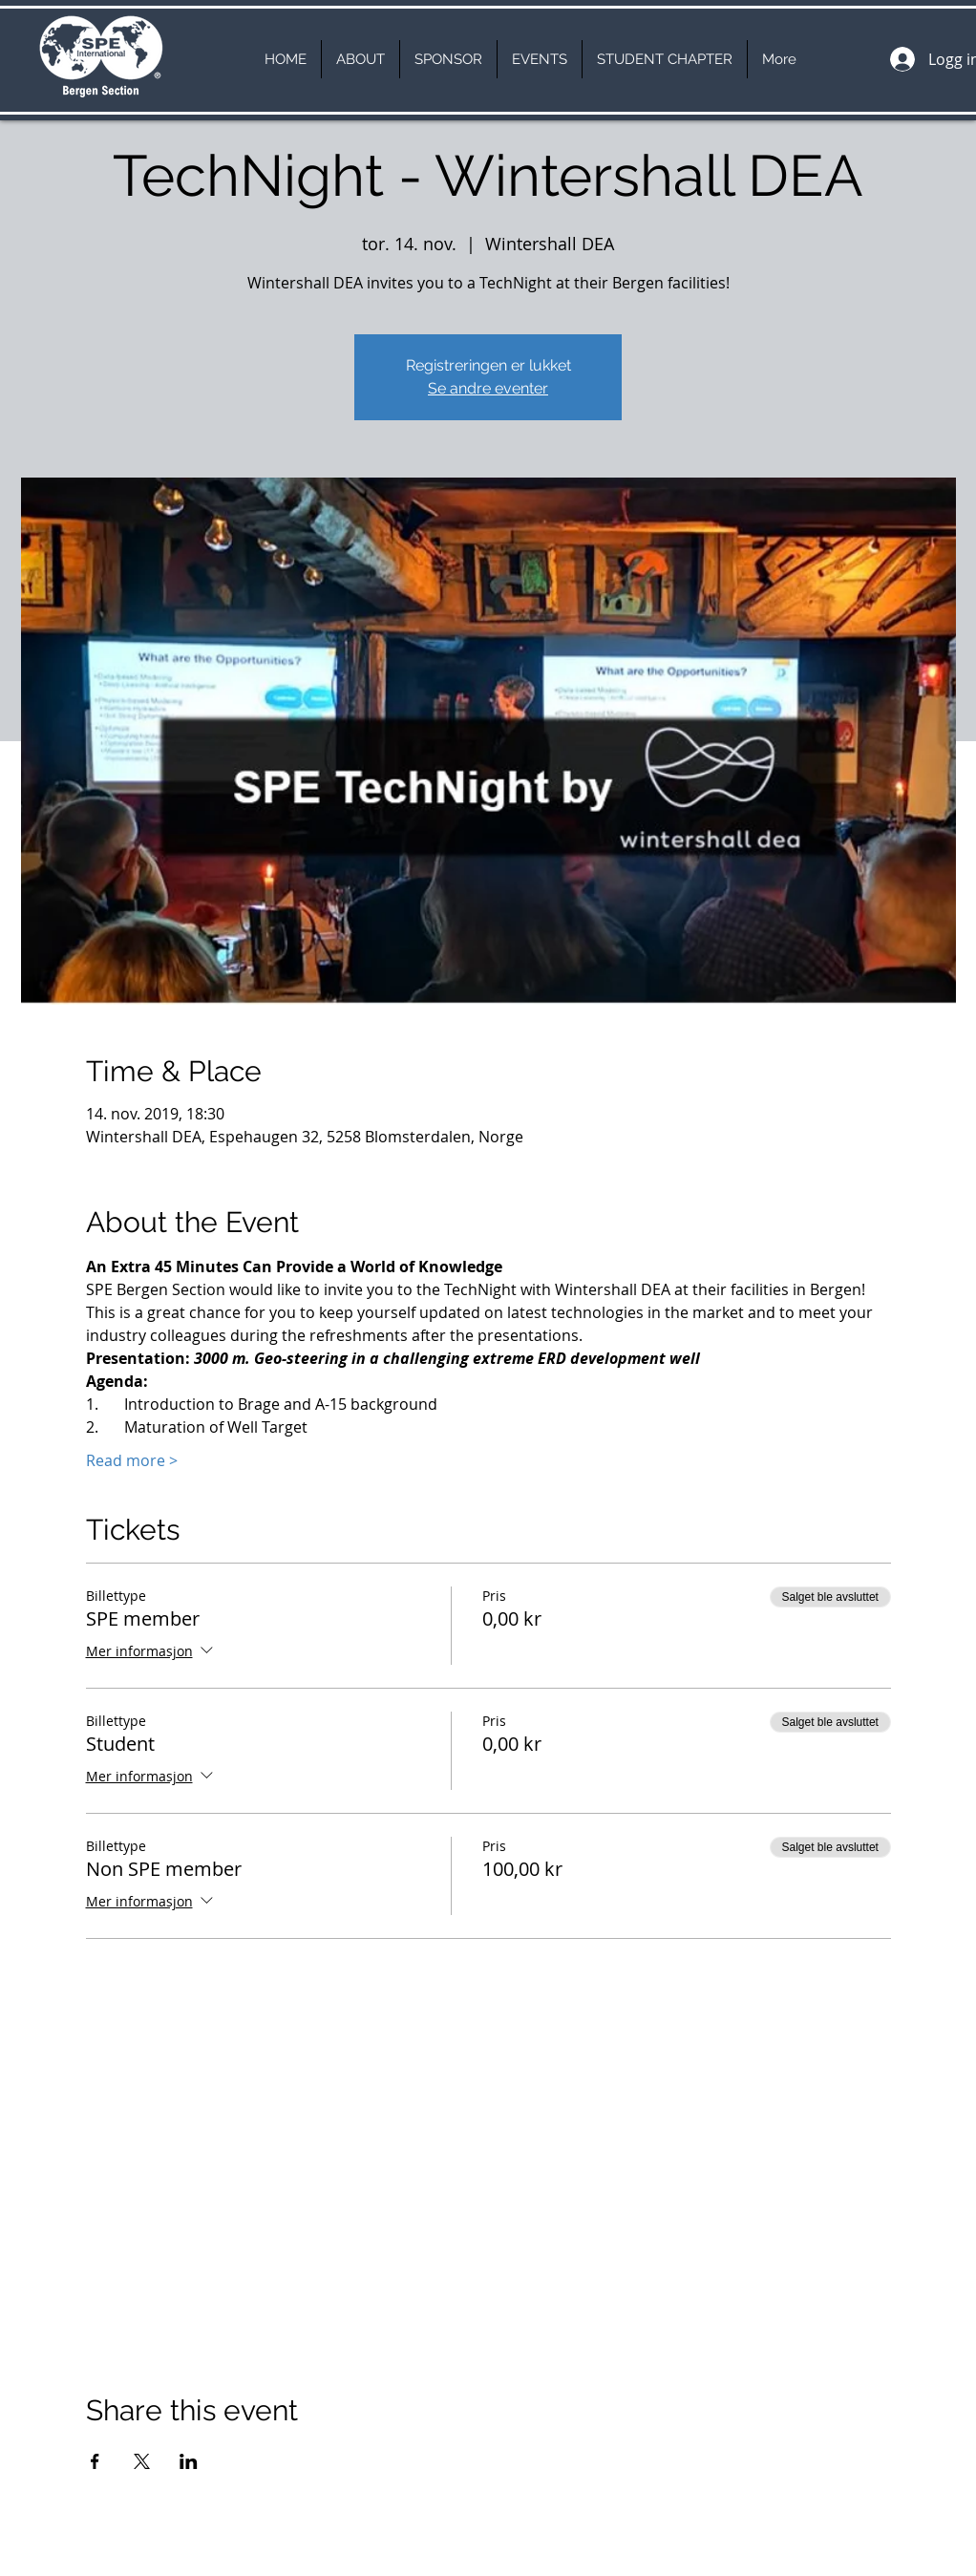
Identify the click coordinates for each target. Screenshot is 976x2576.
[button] (360, 59)
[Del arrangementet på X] (142, 2461)
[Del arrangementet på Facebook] (95, 2461)
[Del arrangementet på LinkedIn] (189, 2461)
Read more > (132, 1460)
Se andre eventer (488, 388)
